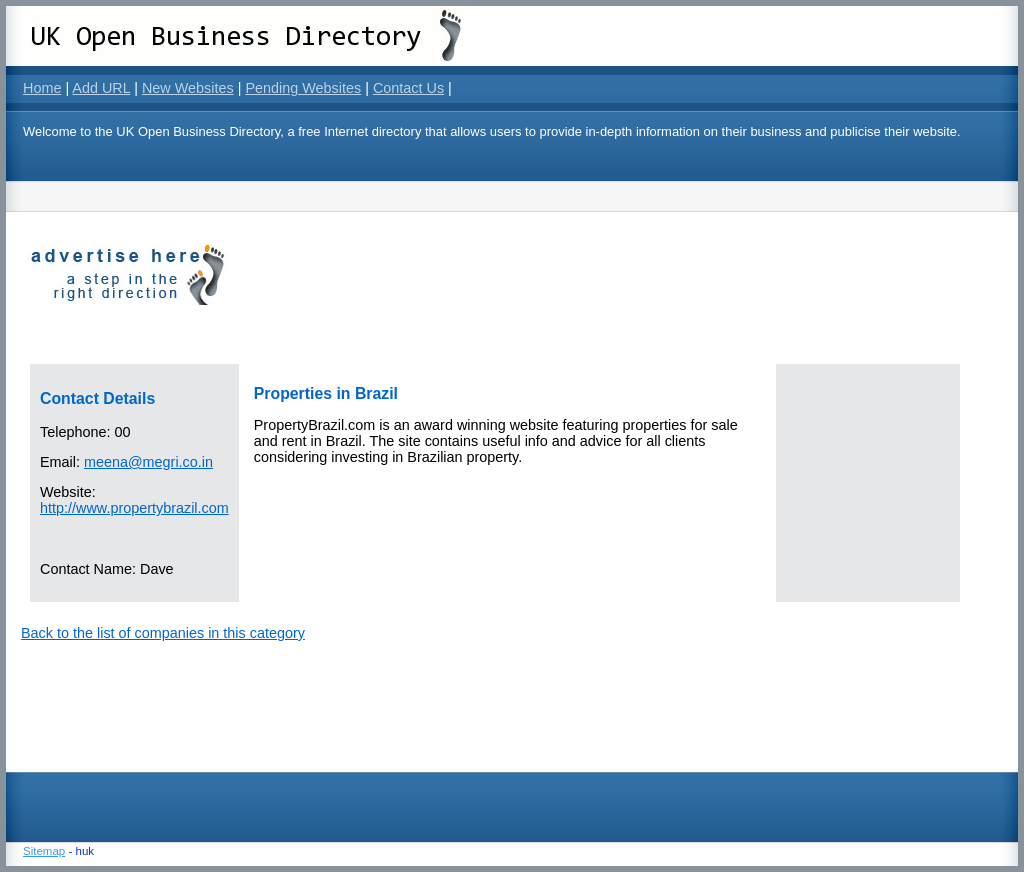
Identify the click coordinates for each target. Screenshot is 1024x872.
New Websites (188, 88)
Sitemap (44, 851)
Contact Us (408, 88)
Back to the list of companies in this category (163, 633)
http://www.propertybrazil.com (134, 508)
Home (42, 88)
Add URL (101, 88)
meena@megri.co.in (148, 462)
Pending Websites (303, 88)
